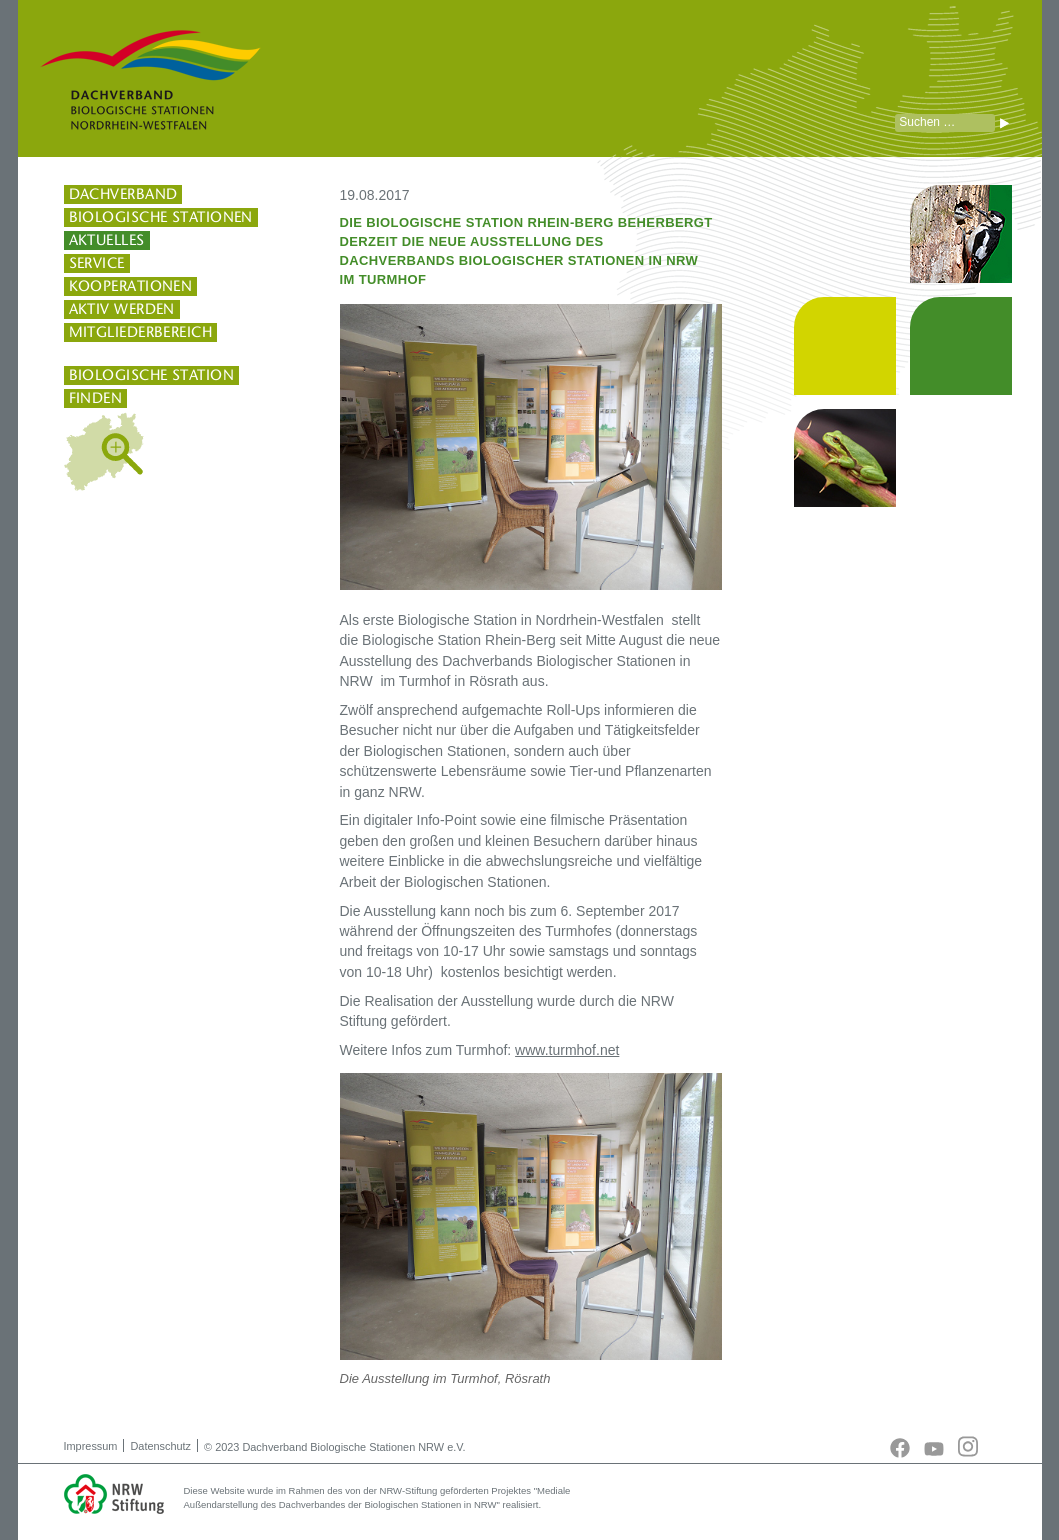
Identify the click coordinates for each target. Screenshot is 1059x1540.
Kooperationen (131, 286)
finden (96, 398)
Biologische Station (152, 375)
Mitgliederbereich (141, 332)
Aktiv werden (122, 309)
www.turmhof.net (567, 1050)
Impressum (91, 1446)
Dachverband (123, 194)
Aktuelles (107, 240)
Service (97, 263)
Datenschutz (160, 1446)
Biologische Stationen (161, 217)
